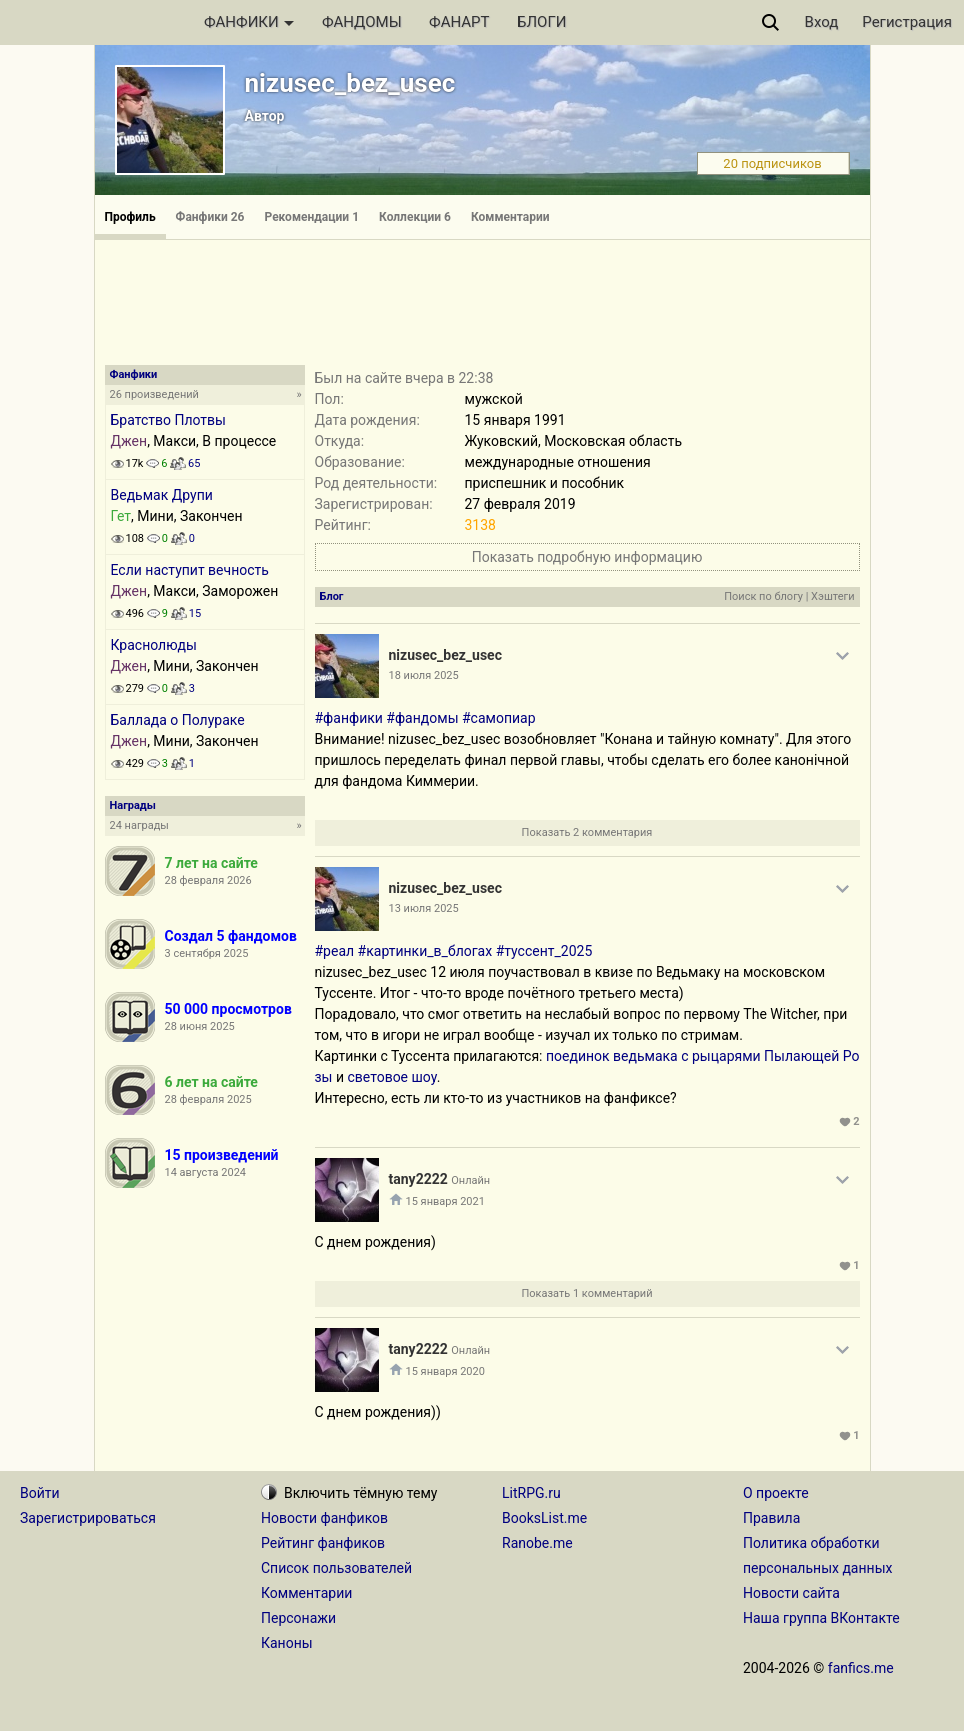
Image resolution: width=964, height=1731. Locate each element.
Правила (771, 1518)
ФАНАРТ (459, 22)
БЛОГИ (541, 22)
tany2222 (418, 1179)
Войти (40, 1493)
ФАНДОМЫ (362, 22)
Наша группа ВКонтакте (821, 1618)
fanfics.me (861, 1668)
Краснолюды (154, 645)
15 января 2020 (445, 1371)
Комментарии (510, 217)
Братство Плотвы (168, 420)
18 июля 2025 (424, 675)
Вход (822, 22)
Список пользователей (336, 1568)
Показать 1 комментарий (586, 1293)
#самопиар (499, 718)
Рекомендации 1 (311, 217)
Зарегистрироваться (88, 1518)
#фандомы (422, 718)
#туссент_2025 (544, 951)
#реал (335, 951)
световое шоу (392, 1077)
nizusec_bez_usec (350, 83)
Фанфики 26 (210, 217)
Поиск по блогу (763, 596)
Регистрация (907, 22)
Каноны (287, 1643)
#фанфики (349, 718)
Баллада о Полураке (178, 720)
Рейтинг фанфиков (323, 1543)
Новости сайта (791, 1593)
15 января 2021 (445, 1201)
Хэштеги (832, 596)
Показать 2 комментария (587, 832)
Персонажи (298, 1618)
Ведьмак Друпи (162, 495)
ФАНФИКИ (249, 22)
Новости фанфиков (324, 1518)
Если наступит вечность (190, 570)
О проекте (776, 1493)
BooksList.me (544, 1518)
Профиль (130, 217)
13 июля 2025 (424, 908)
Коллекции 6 (415, 217)
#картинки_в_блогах (425, 951)
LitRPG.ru (531, 1493)
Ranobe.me (537, 1543)
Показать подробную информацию (587, 557)
